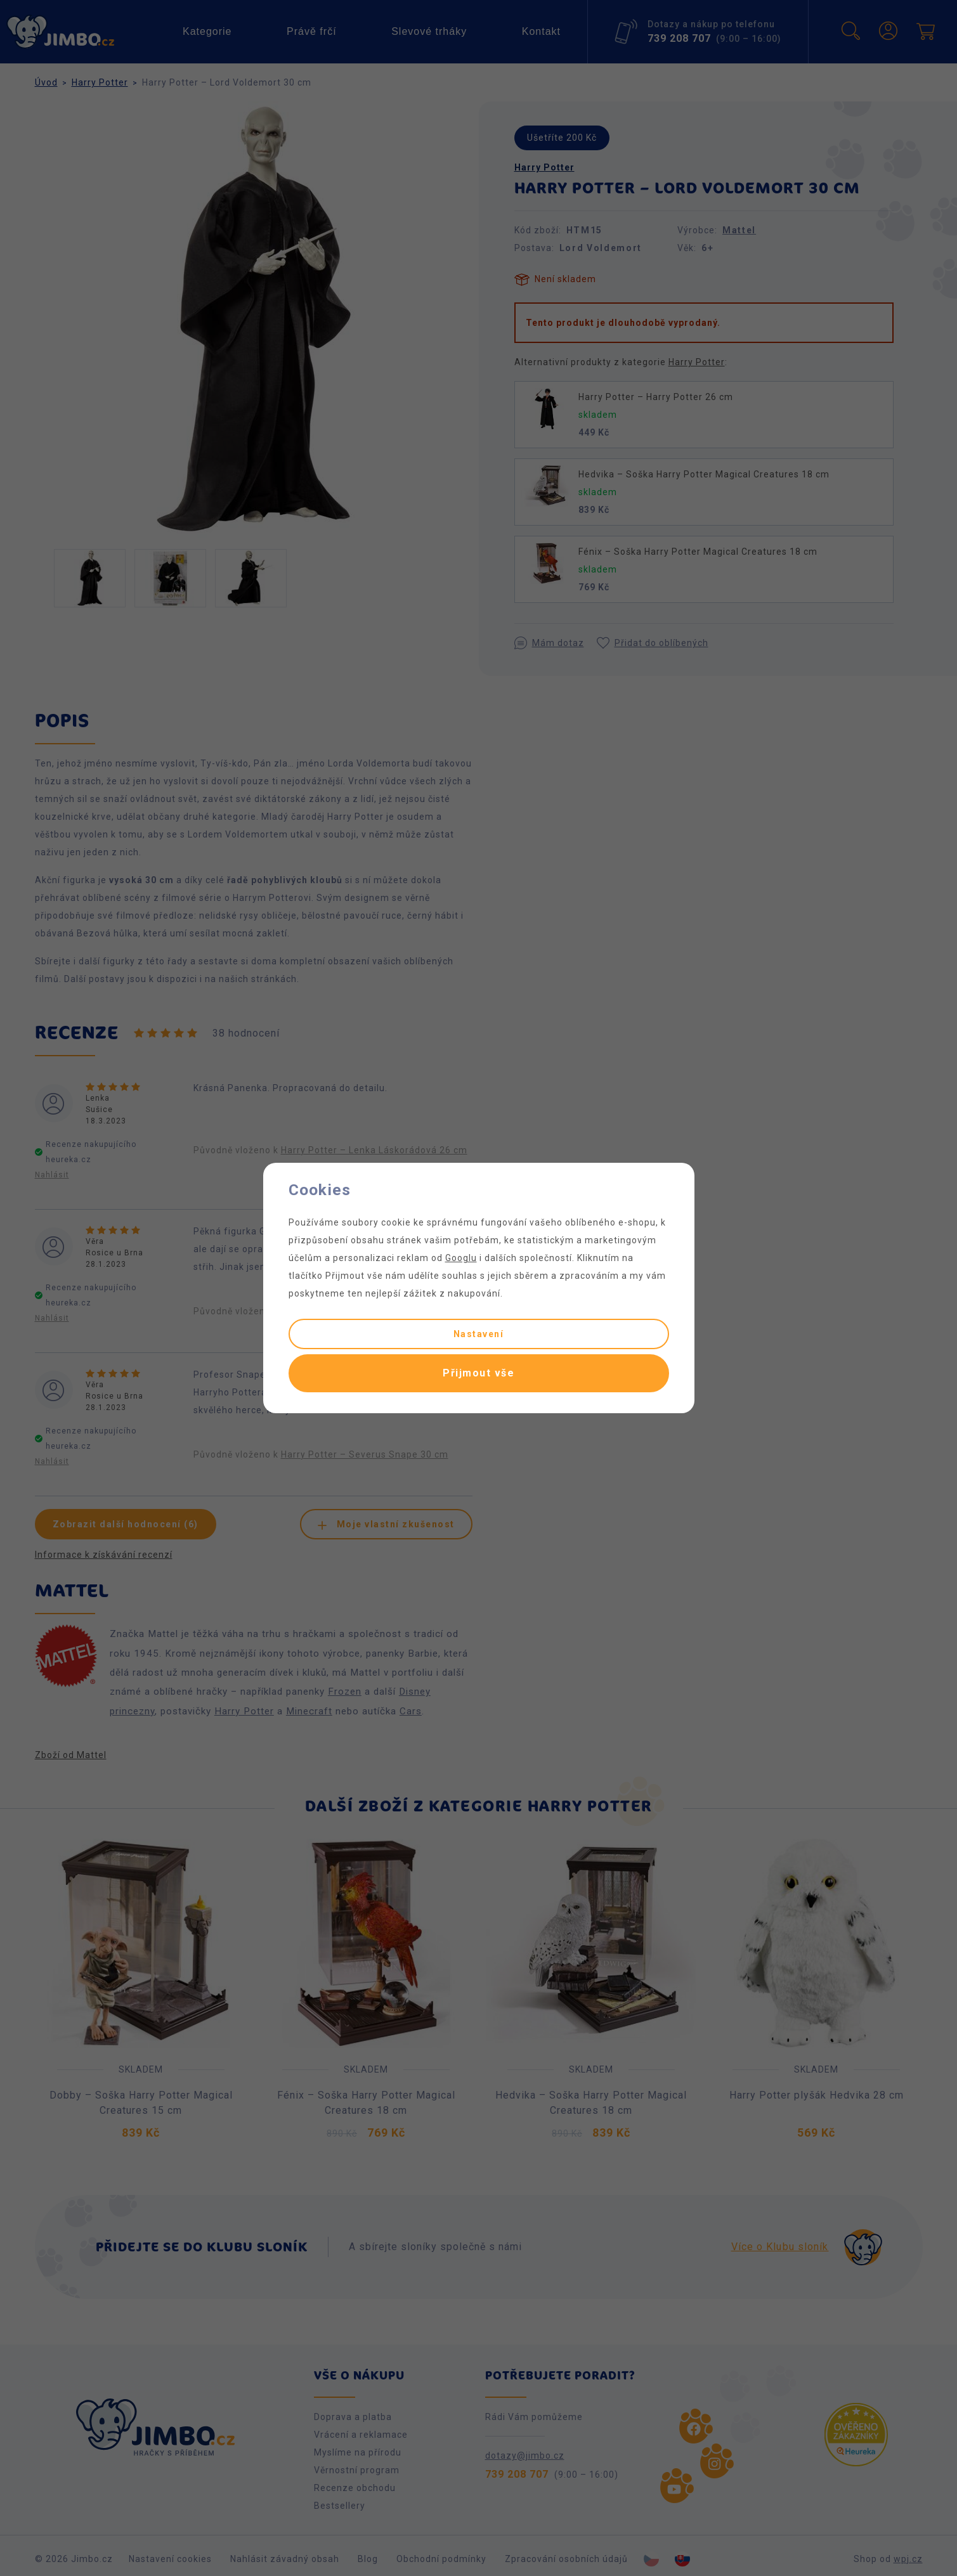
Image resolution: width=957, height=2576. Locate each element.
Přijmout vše (478, 1373)
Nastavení (478, 1334)
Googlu (461, 1258)
